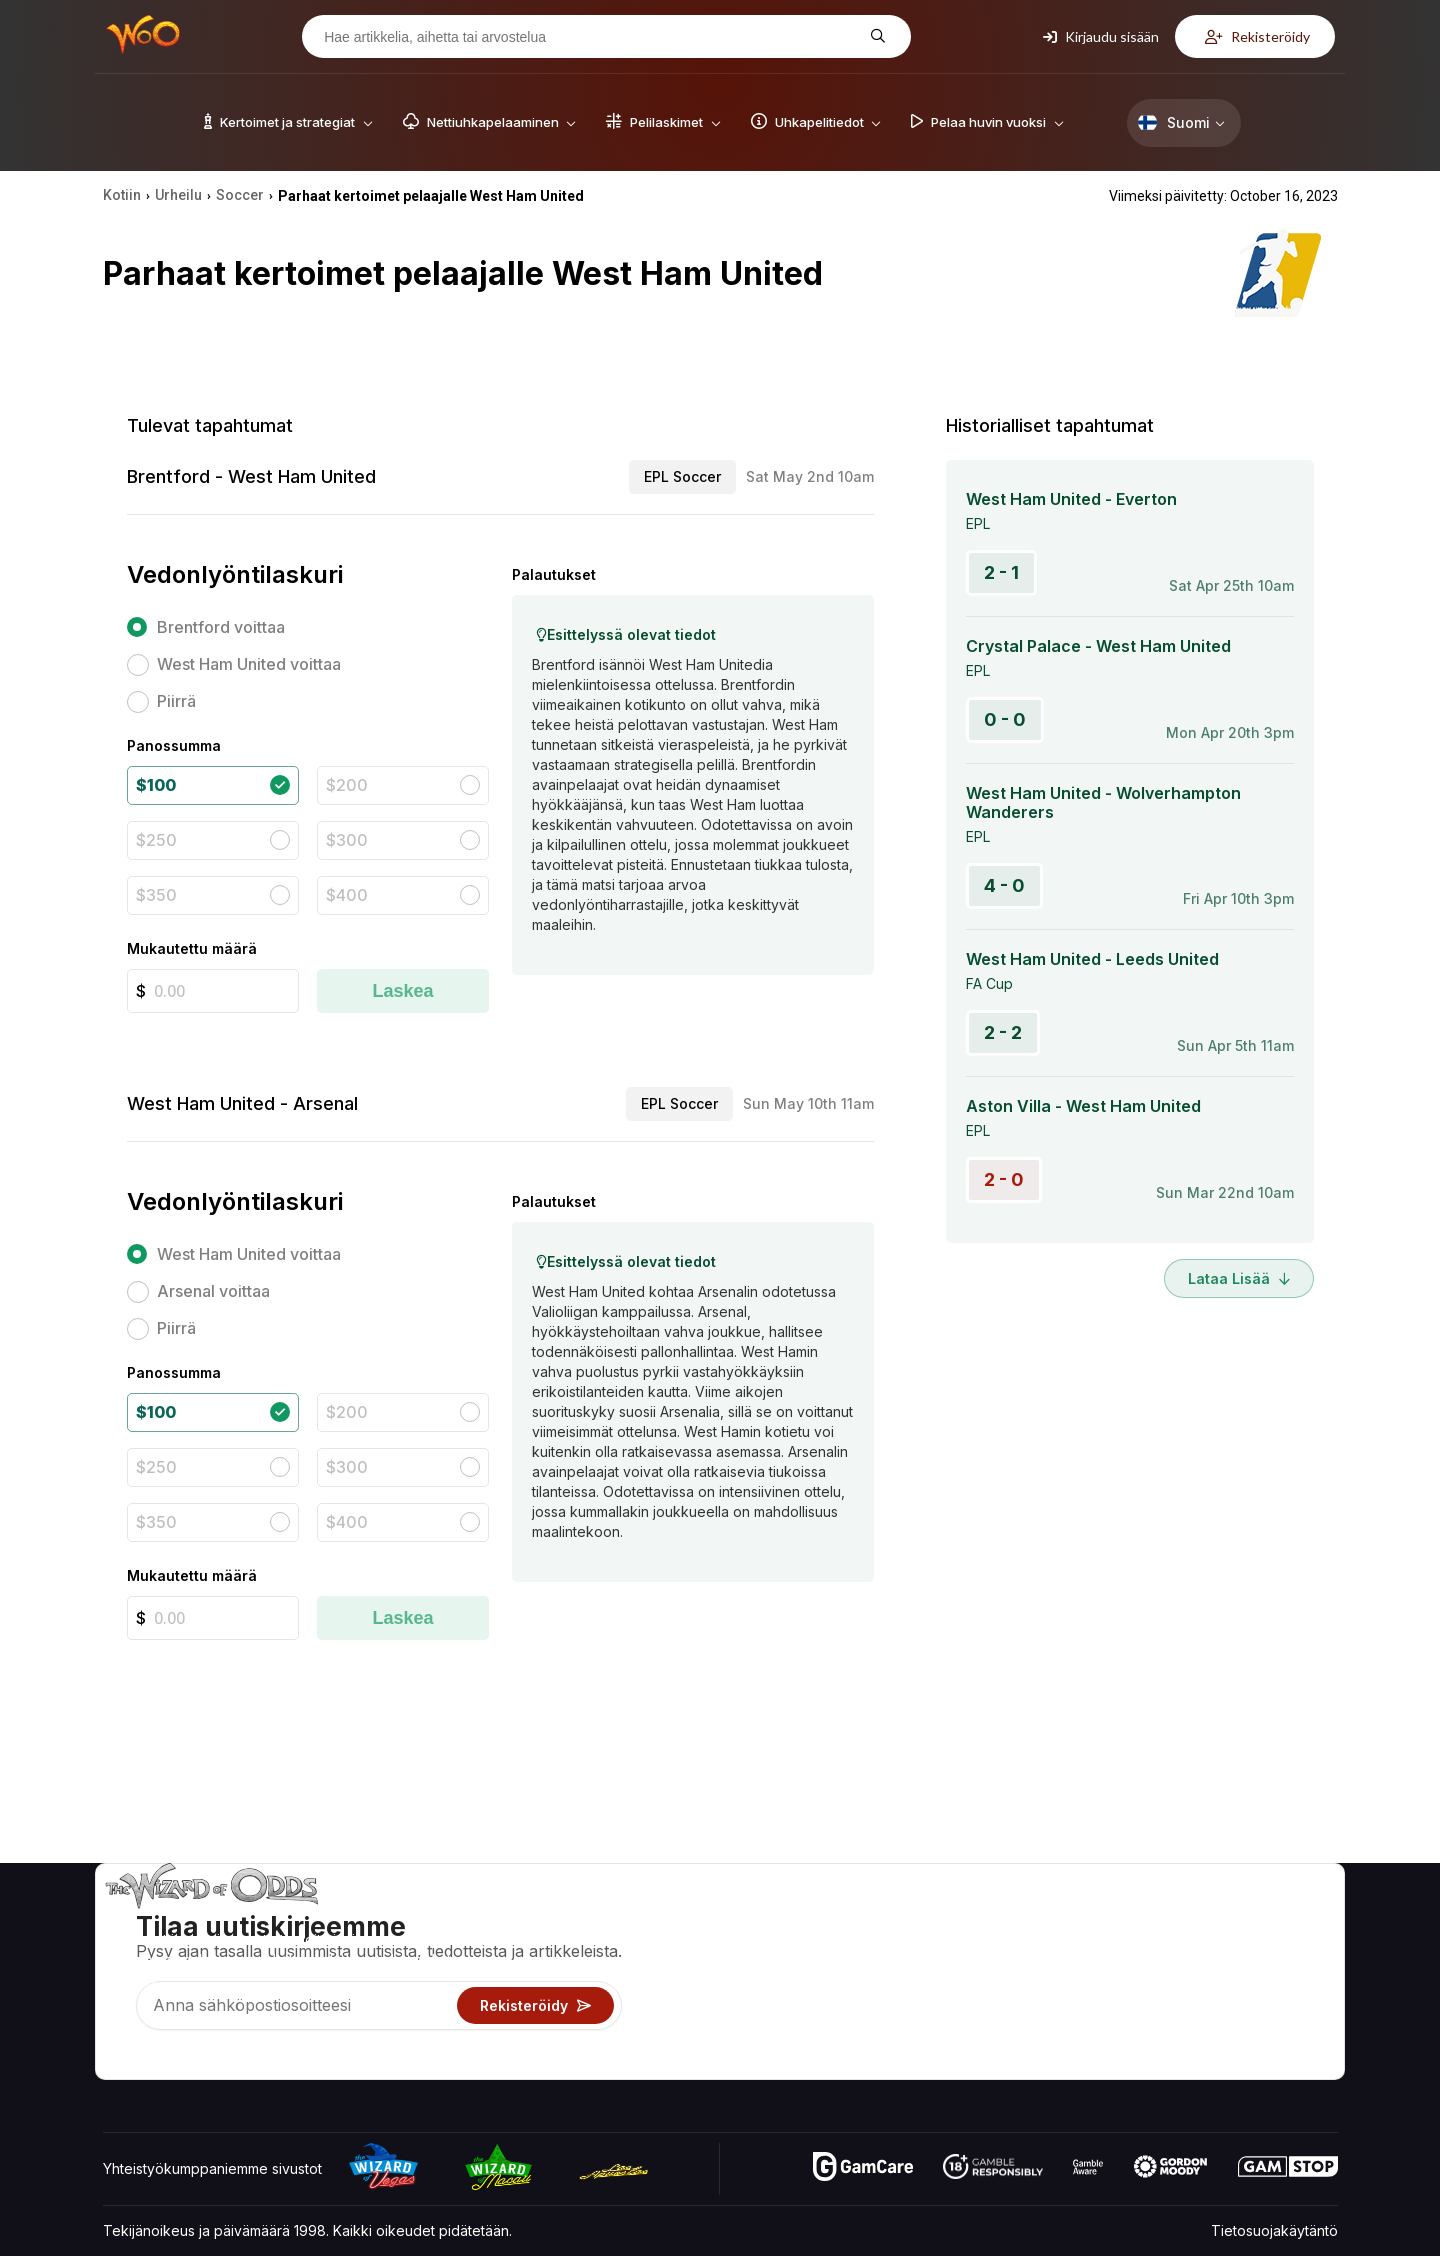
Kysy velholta (919, 2063)
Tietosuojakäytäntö (1274, 2230)
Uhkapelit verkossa (939, 2034)
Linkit (1108, 1976)
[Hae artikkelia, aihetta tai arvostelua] (591, 37)
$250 (156, 840)
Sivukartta (1262, 1976)
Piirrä (176, 701)
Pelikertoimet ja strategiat (959, 1918)
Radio (1111, 2034)
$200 (347, 785)
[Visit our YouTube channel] (120, 2059)
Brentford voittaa (221, 627)
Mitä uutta (1123, 2005)
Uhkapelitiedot (924, 1976)
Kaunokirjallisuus (1284, 2005)
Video (1250, 1918)
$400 (347, 895)
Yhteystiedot (1133, 1947)
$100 (156, 785)
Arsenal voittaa (213, 1291)
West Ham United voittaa (249, 664)
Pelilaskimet (914, 1947)
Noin (1107, 1918)
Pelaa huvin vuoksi (937, 2005)
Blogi (1246, 1947)
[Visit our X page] (164, 2059)
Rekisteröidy (1257, 36)
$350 (156, 895)
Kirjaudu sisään (1101, 36)
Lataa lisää (1239, 1278)
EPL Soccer (682, 476)
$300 (347, 840)
